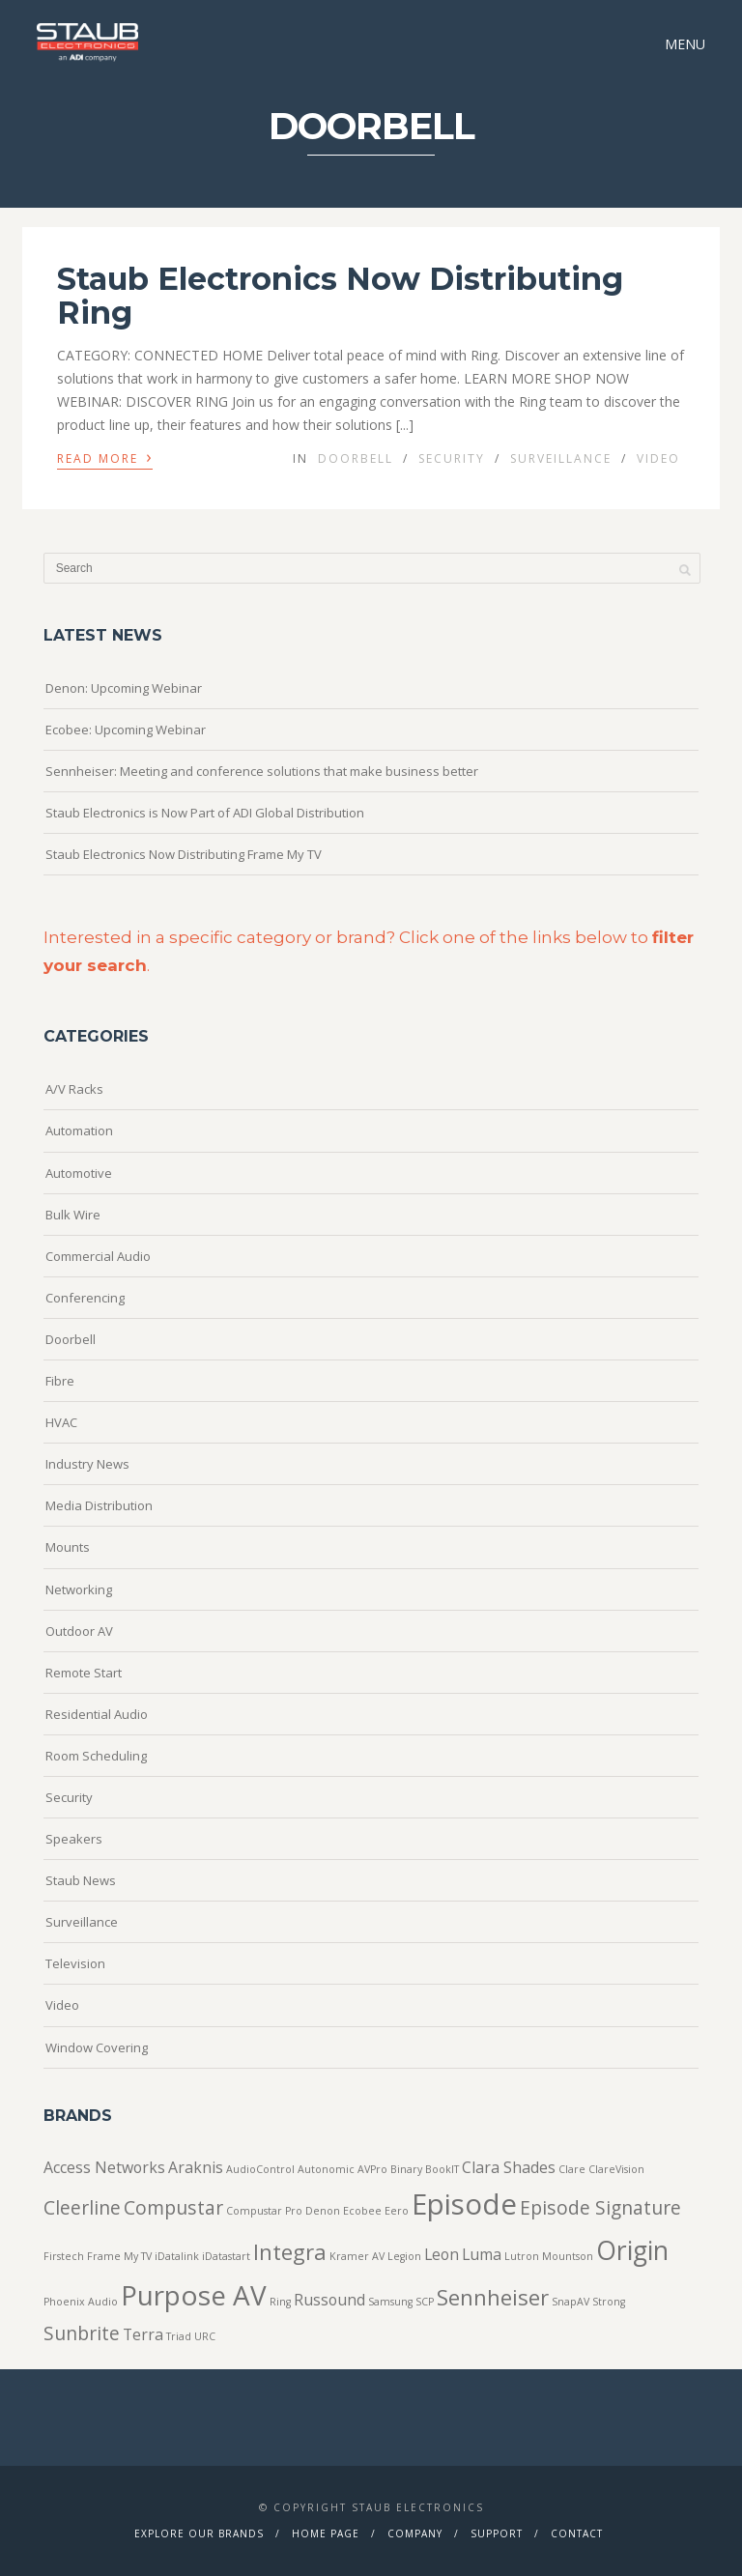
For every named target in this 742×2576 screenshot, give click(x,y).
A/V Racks (74, 1089)
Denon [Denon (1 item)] (322, 2211)
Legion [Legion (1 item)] (404, 2256)
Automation (79, 1130)
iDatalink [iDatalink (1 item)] (177, 2256)
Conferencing (85, 1297)
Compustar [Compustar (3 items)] (173, 2207)
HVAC (61, 1422)
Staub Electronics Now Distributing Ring (340, 295)
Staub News (80, 1880)
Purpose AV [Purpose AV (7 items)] (194, 2294)
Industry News (87, 1464)
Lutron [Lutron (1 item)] (521, 2256)
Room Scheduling (96, 1755)
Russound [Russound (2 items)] (329, 2299)
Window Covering (96, 2047)
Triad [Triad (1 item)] (178, 2336)
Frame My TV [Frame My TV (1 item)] (119, 2256)
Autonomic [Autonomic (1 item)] (326, 2169)
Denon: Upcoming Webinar (123, 688)
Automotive (78, 1173)
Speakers (73, 1838)
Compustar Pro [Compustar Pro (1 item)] (264, 2211)
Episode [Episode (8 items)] (464, 2204)
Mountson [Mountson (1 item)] (567, 2256)
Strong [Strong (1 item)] (608, 2301)
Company (414, 2533)
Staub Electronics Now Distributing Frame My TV (183, 854)
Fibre (59, 1380)
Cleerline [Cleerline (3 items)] (82, 2207)
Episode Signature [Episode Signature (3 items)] (600, 2207)
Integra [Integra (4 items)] (290, 2251)
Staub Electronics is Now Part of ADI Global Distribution (204, 812)
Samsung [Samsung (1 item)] (390, 2301)
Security (451, 458)
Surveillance (561, 458)
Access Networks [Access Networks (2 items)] (104, 2167)
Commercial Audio (98, 1256)
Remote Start (83, 1672)
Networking (78, 1589)
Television (75, 1963)
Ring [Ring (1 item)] (280, 2301)
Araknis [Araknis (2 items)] (195, 2167)
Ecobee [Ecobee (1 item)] (362, 2211)
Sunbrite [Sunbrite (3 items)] (81, 2333)
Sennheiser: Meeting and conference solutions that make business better (261, 771)
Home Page (325, 2533)
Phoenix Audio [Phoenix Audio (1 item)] (80, 2301)
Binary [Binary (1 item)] (406, 2169)
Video (658, 458)
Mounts (67, 1547)
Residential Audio (96, 1714)
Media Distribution (99, 1505)
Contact (577, 2533)
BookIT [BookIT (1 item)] (442, 2169)
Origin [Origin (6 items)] (632, 2250)
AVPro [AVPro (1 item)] (372, 2169)
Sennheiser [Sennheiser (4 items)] (493, 2296)
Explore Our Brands (199, 2533)
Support (497, 2533)
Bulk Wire (72, 1214)
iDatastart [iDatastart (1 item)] (226, 2256)
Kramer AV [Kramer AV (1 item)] (357, 2256)
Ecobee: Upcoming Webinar (125, 729)
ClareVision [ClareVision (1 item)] (616, 2169)
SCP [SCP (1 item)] (424, 2301)
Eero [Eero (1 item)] (397, 2211)
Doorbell (355, 458)
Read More (105, 457)
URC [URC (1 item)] (204, 2336)
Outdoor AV (79, 1631)
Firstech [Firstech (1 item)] (63, 2256)
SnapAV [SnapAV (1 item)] (570, 2301)
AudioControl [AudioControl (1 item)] (260, 2169)
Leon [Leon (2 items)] (441, 2254)
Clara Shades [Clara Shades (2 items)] (509, 2167)
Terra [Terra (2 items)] (143, 2334)
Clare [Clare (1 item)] (571, 2169)
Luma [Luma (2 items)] (481, 2254)
